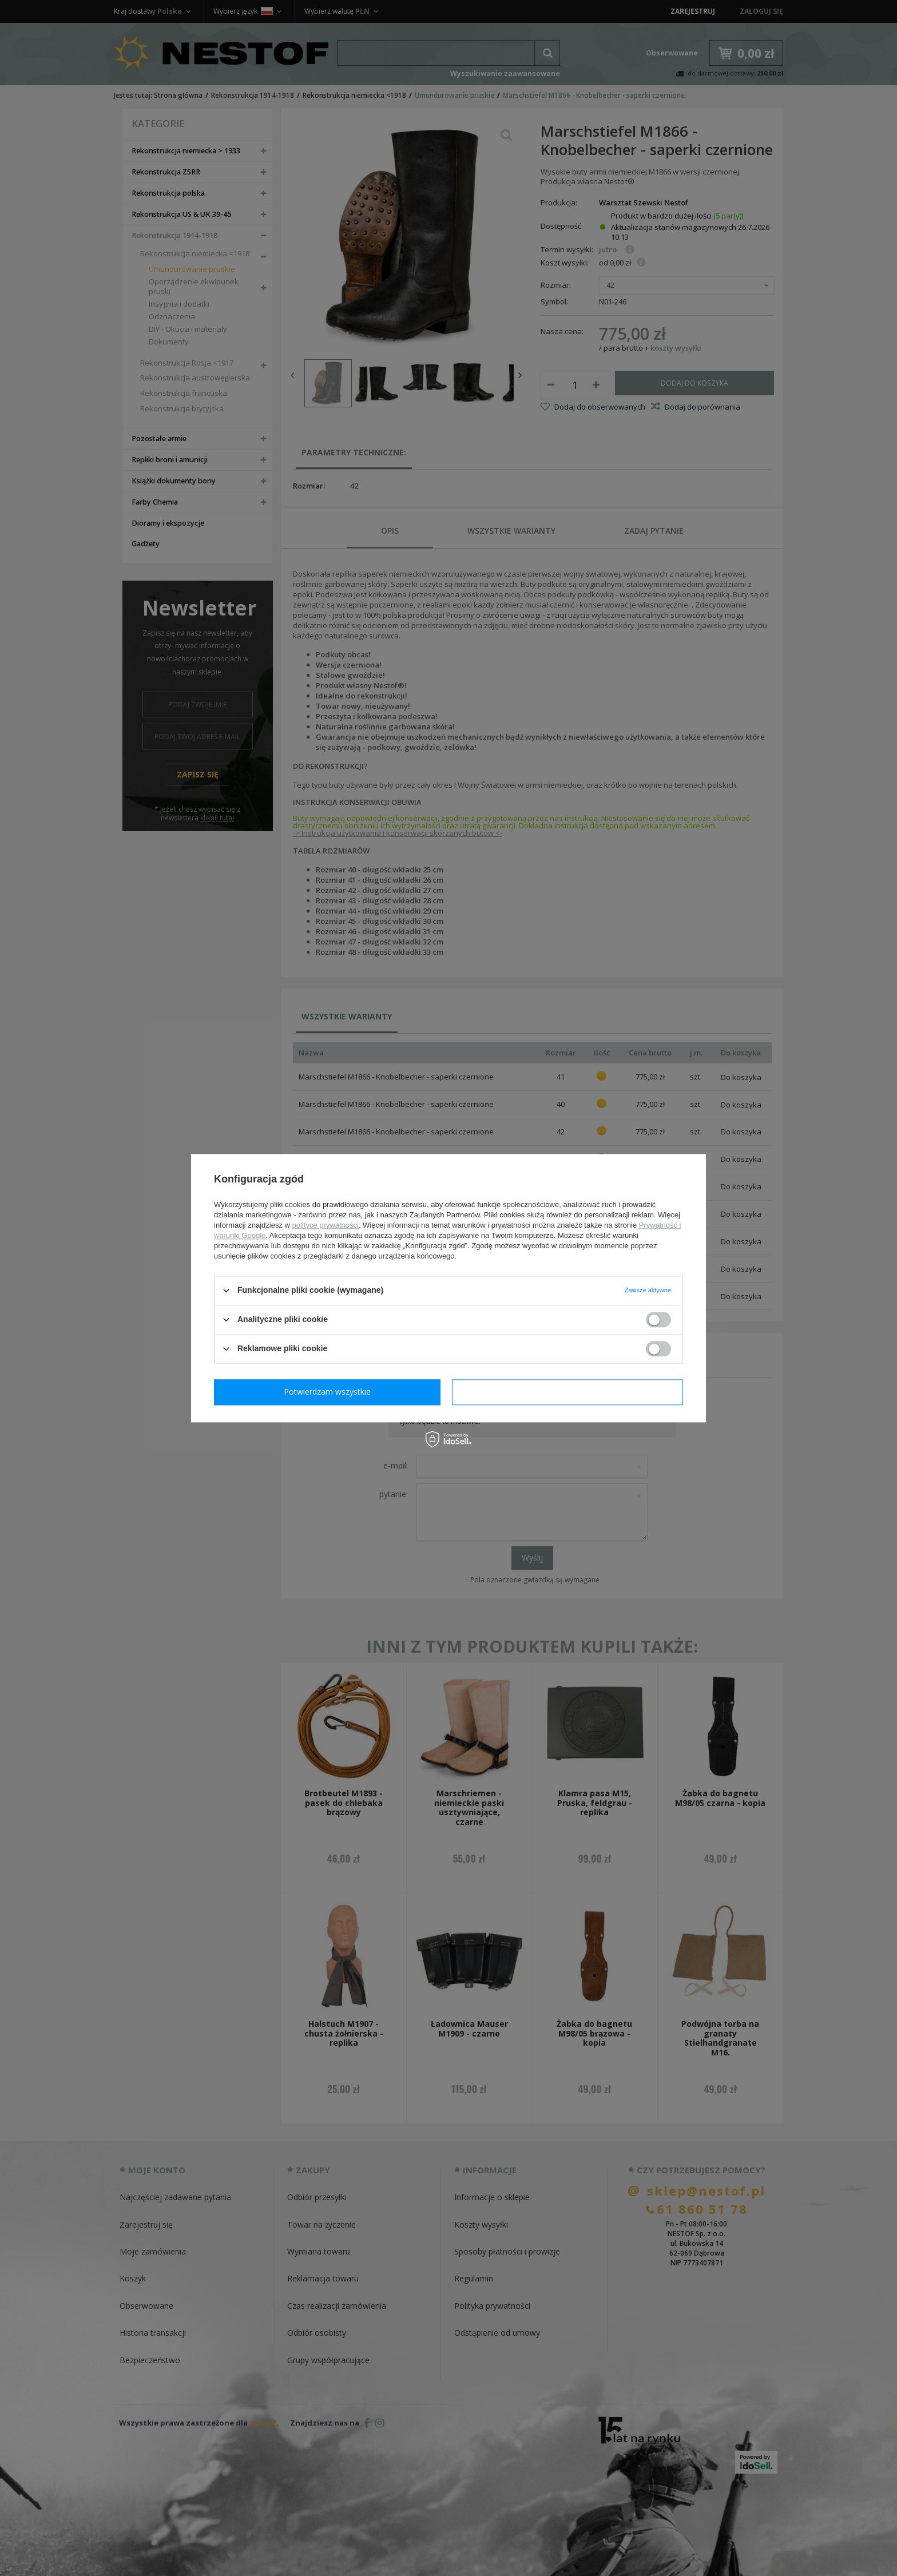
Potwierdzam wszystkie (569, 1391)
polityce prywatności (325, 1225)
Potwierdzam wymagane (330, 1391)
